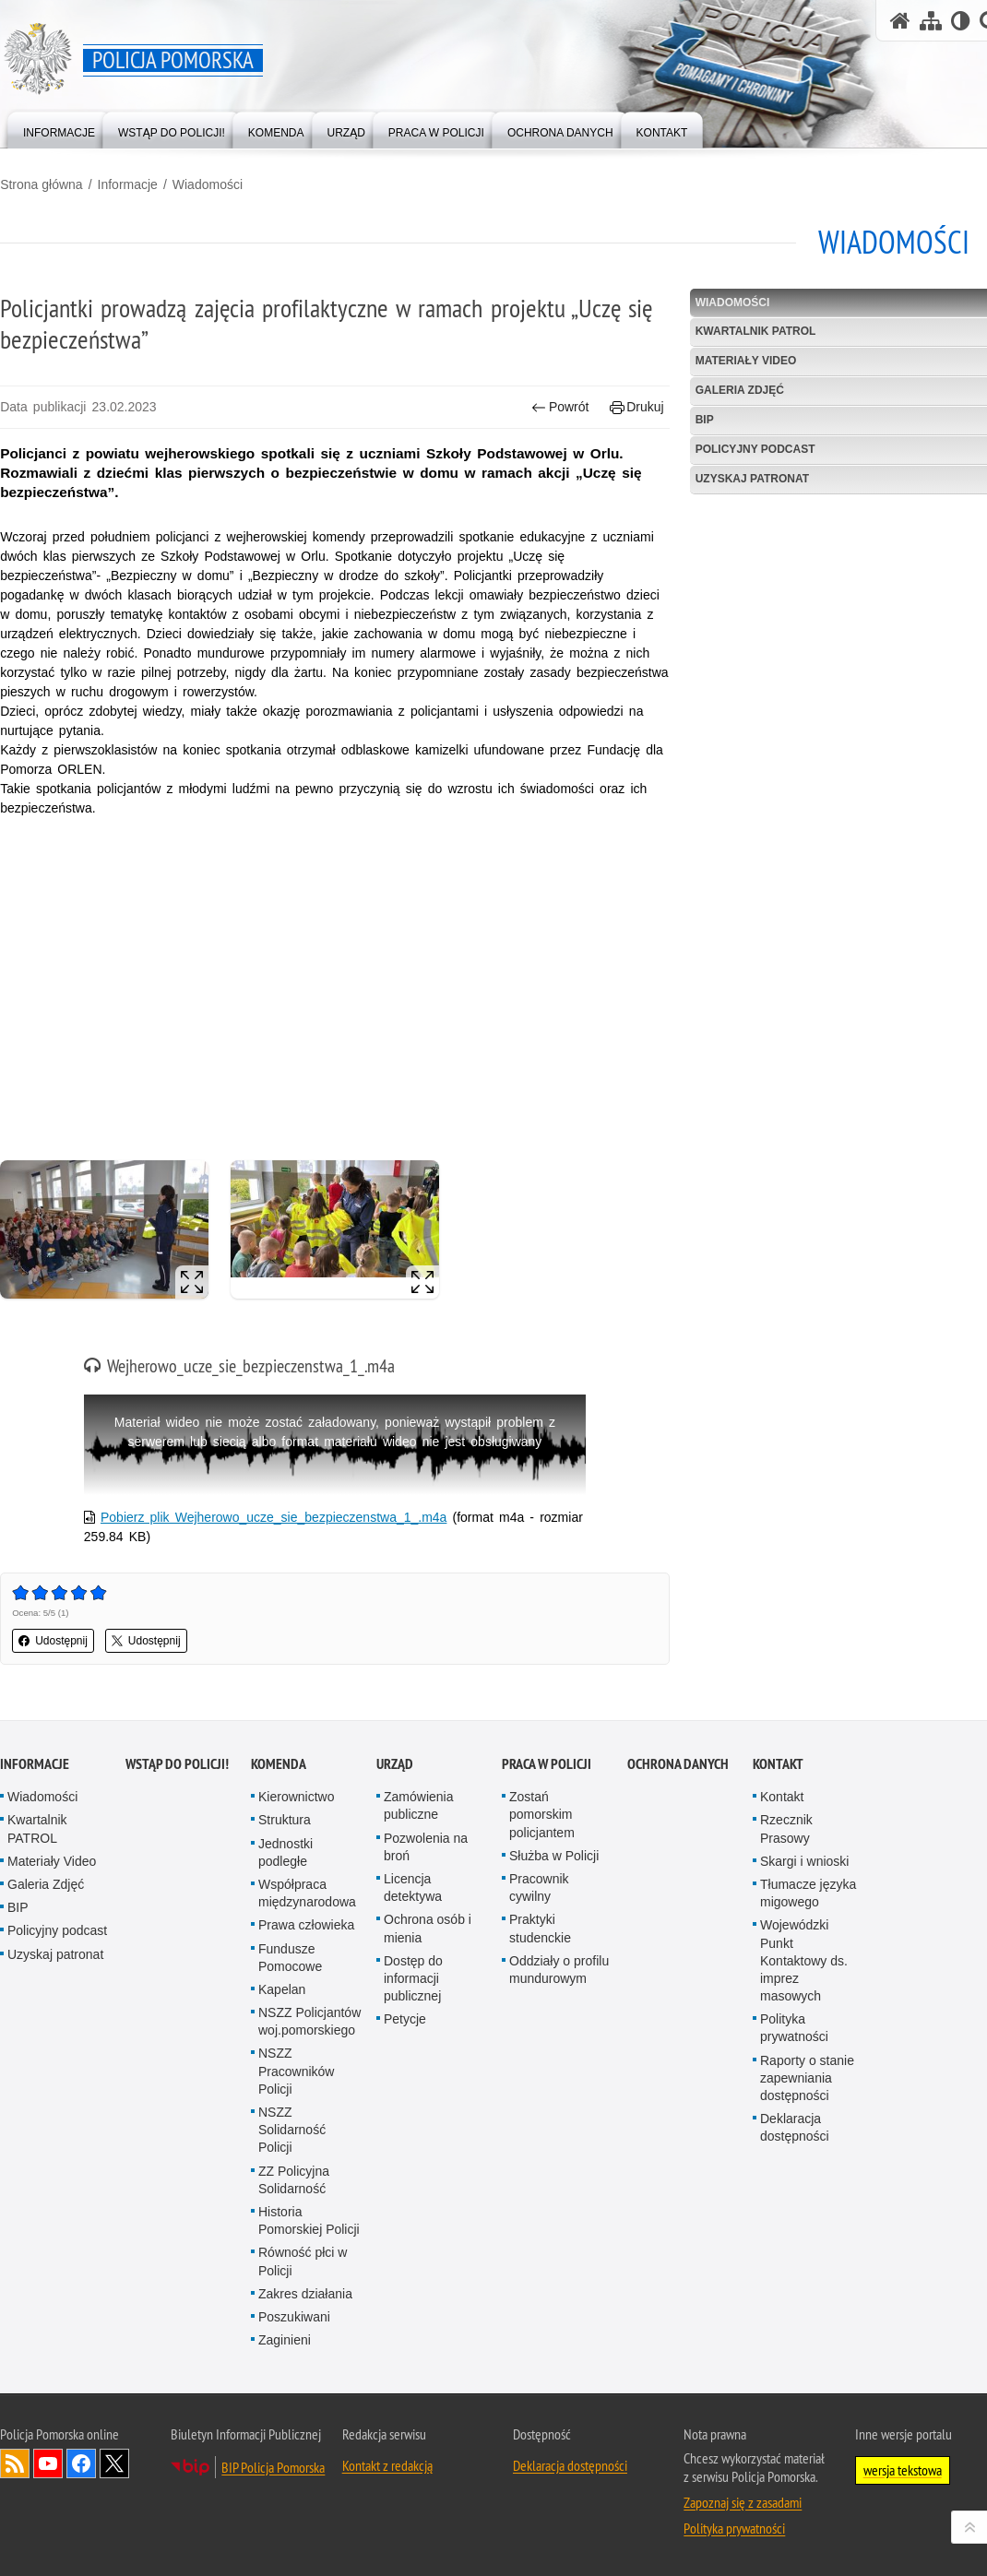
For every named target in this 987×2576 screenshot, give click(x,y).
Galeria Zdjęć (45, 1884)
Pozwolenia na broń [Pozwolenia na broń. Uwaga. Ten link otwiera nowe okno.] (426, 1846)
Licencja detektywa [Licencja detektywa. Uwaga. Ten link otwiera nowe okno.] (413, 1887)
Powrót (560, 407)
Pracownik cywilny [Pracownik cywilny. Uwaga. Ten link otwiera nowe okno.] (539, 1887)
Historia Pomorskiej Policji (309, 2220)
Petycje (405, 2019)
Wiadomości (207, 184)
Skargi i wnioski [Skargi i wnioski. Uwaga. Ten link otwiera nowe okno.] (804, 1861)
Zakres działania (305, 2293)
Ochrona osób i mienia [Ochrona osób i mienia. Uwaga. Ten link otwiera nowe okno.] (427, 1928)
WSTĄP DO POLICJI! (177, 1764)
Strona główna (41, 184)
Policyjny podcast (57, 1930)
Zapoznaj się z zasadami (743, 2502)
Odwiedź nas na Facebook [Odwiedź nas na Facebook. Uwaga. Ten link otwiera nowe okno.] (81, 2463)
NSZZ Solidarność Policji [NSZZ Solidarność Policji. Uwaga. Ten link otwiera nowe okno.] (292, 2130)
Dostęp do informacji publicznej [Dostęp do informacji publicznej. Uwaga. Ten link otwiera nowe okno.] (413, 1978)
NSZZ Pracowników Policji (296, 2070)
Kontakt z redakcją (387, 2465)
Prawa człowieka (306, 1924)
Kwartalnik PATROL (37, 1828)
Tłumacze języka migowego (808, 1893)
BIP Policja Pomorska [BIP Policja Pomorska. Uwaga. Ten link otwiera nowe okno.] (273, 2467)
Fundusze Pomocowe (290, 1957)
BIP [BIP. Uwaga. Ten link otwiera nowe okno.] (18, 1907)
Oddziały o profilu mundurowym (559, 1969)
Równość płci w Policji (302, 2261)
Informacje (127, 184)
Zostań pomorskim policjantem (542, 1814)
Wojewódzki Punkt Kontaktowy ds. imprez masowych (804, 1960)
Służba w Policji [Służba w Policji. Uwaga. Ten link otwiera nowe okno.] (554, 1855)
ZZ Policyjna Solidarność (293, 2179)
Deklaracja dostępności (794, 2127)
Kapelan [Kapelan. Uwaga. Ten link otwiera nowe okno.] (281, 1989)
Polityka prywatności (794, 2028)
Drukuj (637, 407)
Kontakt (778, 1764)
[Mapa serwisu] (931, 20)
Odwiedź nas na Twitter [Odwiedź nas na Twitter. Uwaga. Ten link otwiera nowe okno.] (114, 2463)
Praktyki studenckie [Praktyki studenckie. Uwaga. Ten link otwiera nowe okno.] (540, 1928)
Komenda (278, 1764)
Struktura (284, 1819)
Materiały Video (51, 1861)
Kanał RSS (15, 2463)
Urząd (394, 1764)
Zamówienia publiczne (418, 1805)
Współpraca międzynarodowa (307, 1893)
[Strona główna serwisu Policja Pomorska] (900, 20)
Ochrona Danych (678, 1764)
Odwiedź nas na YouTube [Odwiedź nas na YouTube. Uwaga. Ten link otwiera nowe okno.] (48, 2463)
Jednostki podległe (285, 1851)
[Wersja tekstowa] (960, 20)
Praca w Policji (546, 1764)
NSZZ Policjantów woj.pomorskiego (309, 2021)
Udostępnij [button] (53, 1640)
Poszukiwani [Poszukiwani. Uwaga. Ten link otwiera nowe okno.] (294, 2316)
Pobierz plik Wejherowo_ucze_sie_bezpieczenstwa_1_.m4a (273, 1517)
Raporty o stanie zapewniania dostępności (807, 2078)
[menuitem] (59, 128)
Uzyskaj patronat (55, 1953)
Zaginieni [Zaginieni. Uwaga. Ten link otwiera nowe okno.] (284, 2340)
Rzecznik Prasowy (786, 1828)
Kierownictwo (296, 1796)
